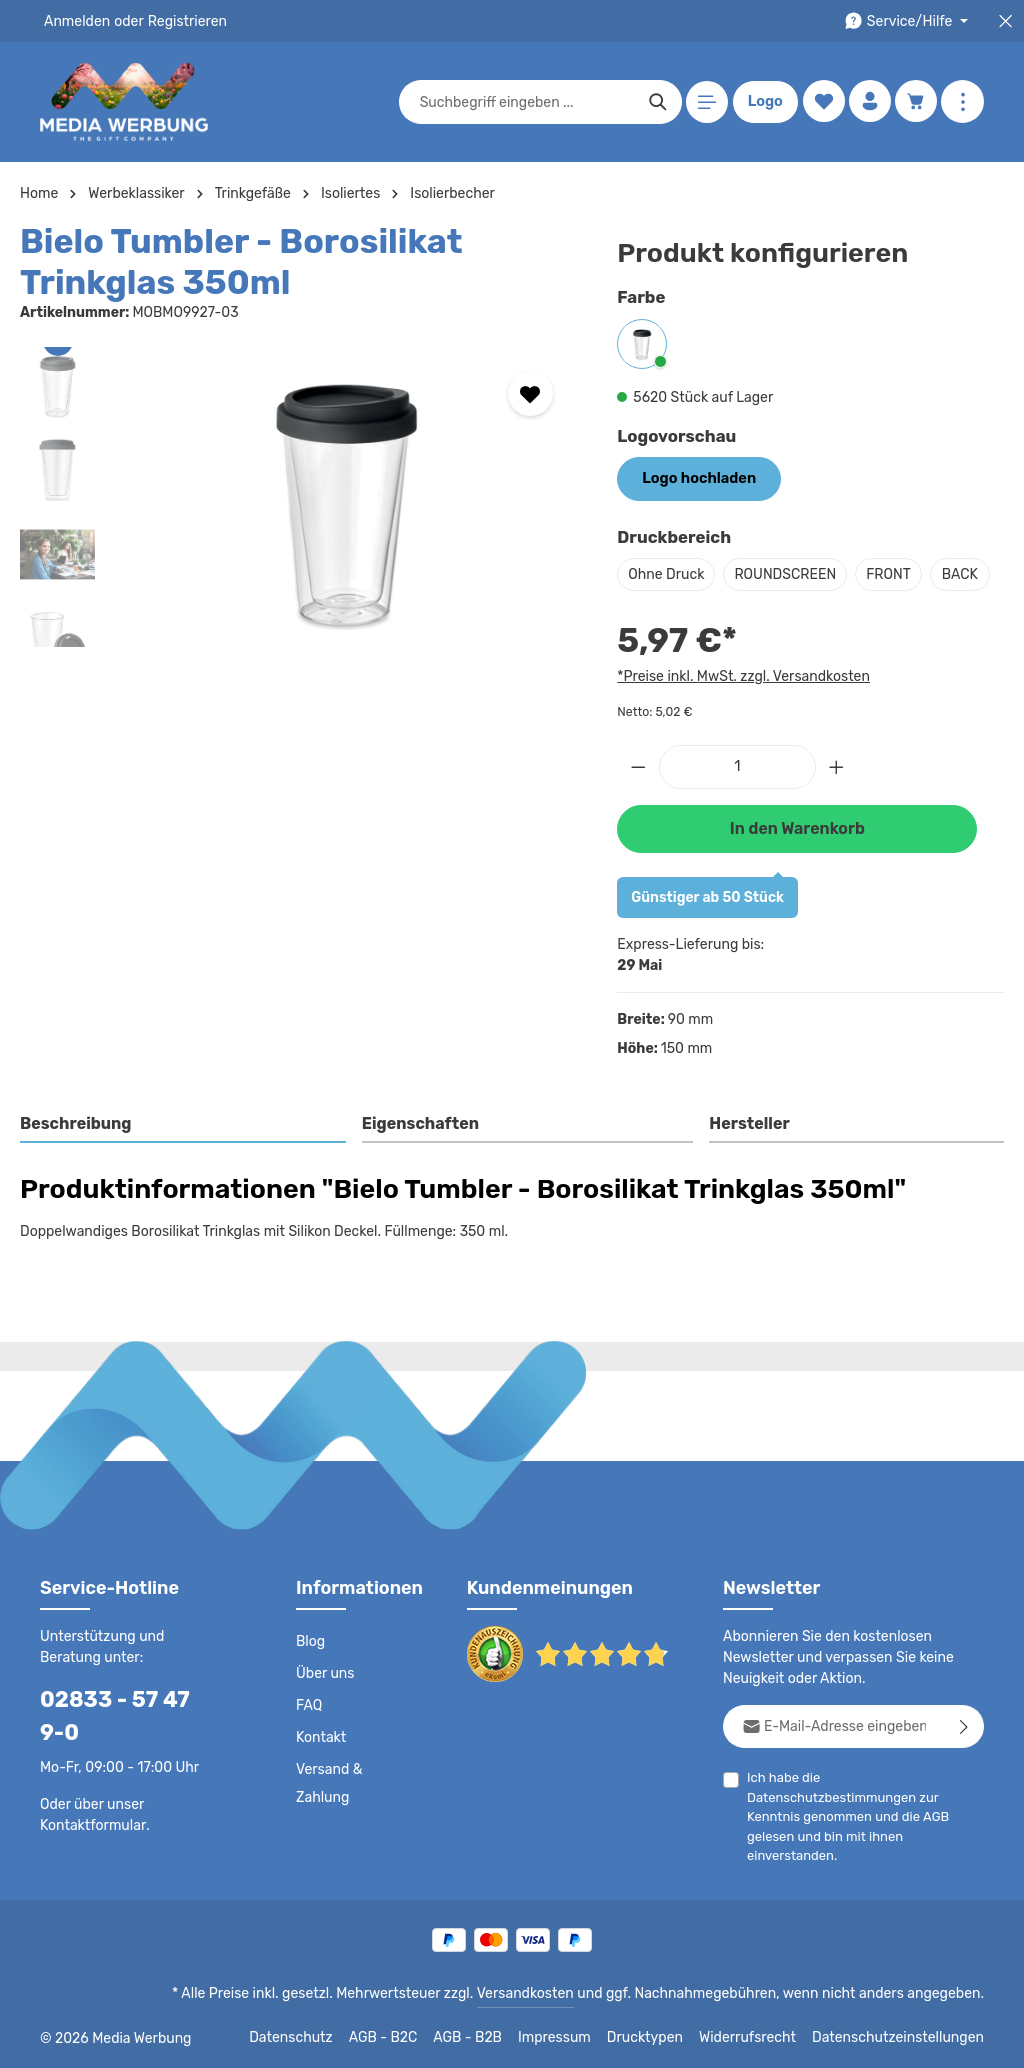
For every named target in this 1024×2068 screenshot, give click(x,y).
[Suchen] (655, 102)
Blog (310, 1652)
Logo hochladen (696, 478)
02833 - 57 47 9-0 (125, 1709)
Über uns (324, 1684)
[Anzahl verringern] (638, 806)
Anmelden (75, 21)
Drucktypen (665, 2038)
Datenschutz (320, 2038)
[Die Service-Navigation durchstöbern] (909, 21)
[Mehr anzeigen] (962, 102)
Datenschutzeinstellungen (904, 2038)
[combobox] (525, 102)
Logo (763, 102)
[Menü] (704, 102)
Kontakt (319, 1748)
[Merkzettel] (821, 102)
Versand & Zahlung (328, 1794)
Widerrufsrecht (762, 2038)
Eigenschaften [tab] (417, 1162)
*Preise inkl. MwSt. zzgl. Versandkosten (740, 716)
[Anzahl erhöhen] (837, 806)
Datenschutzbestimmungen (900, 1787)
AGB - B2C (409, 2038)
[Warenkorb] (915, 102)
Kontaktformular (89, 1803)
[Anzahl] (737, 806)
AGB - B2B (494, 2038)
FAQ (310, 1716)
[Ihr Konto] (868, 102)
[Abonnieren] (964, 1736)
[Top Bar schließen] (1005, 21)
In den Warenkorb (797, 867)
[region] (298, 497)
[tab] (183, 1164)
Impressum (579, 2038)
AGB (950, 1807)
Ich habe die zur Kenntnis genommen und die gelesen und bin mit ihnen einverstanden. (865, 1806)
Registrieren (180, 21)
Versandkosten (545, 1994)
